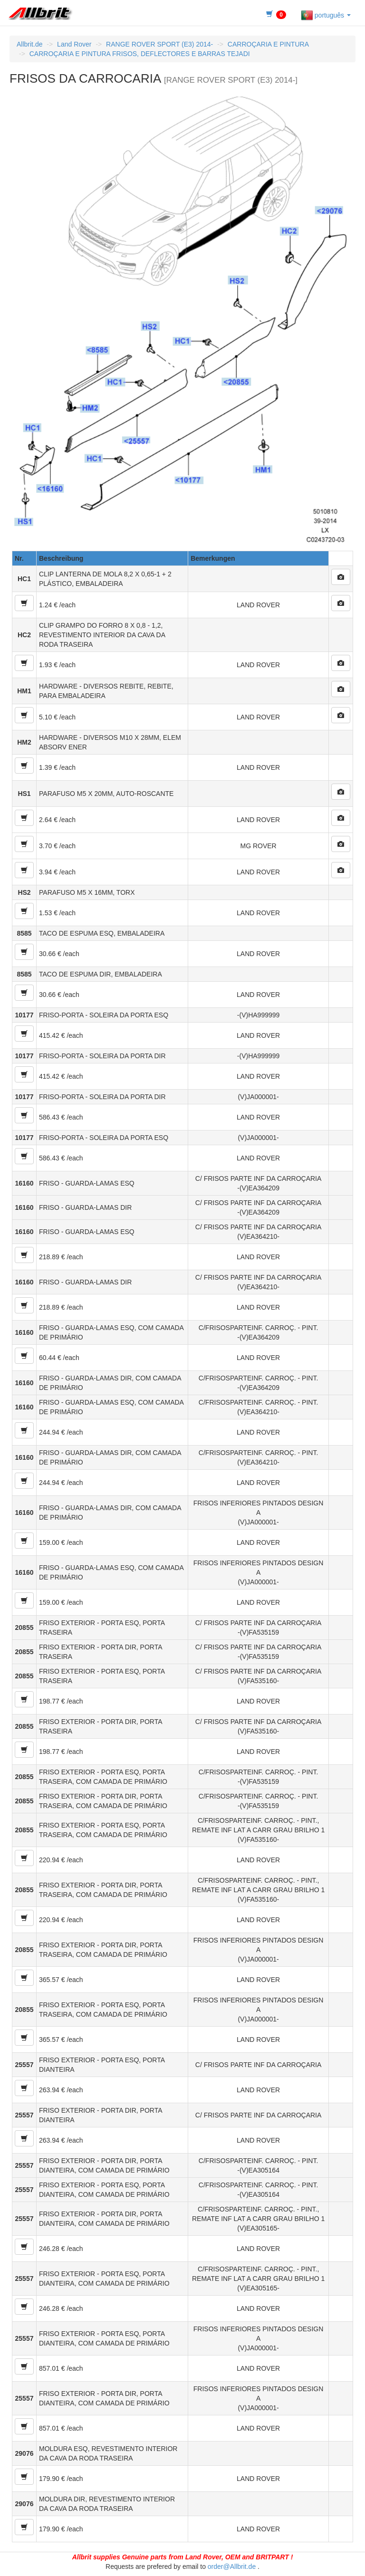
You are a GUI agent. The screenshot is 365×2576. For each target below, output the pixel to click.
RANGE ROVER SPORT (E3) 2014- (159, 44)
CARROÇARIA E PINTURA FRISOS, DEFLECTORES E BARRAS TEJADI (139, 53)
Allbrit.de (29, 44)
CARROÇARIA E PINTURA (268, 44)
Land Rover (74, 44)
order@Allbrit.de (232, 2566)
